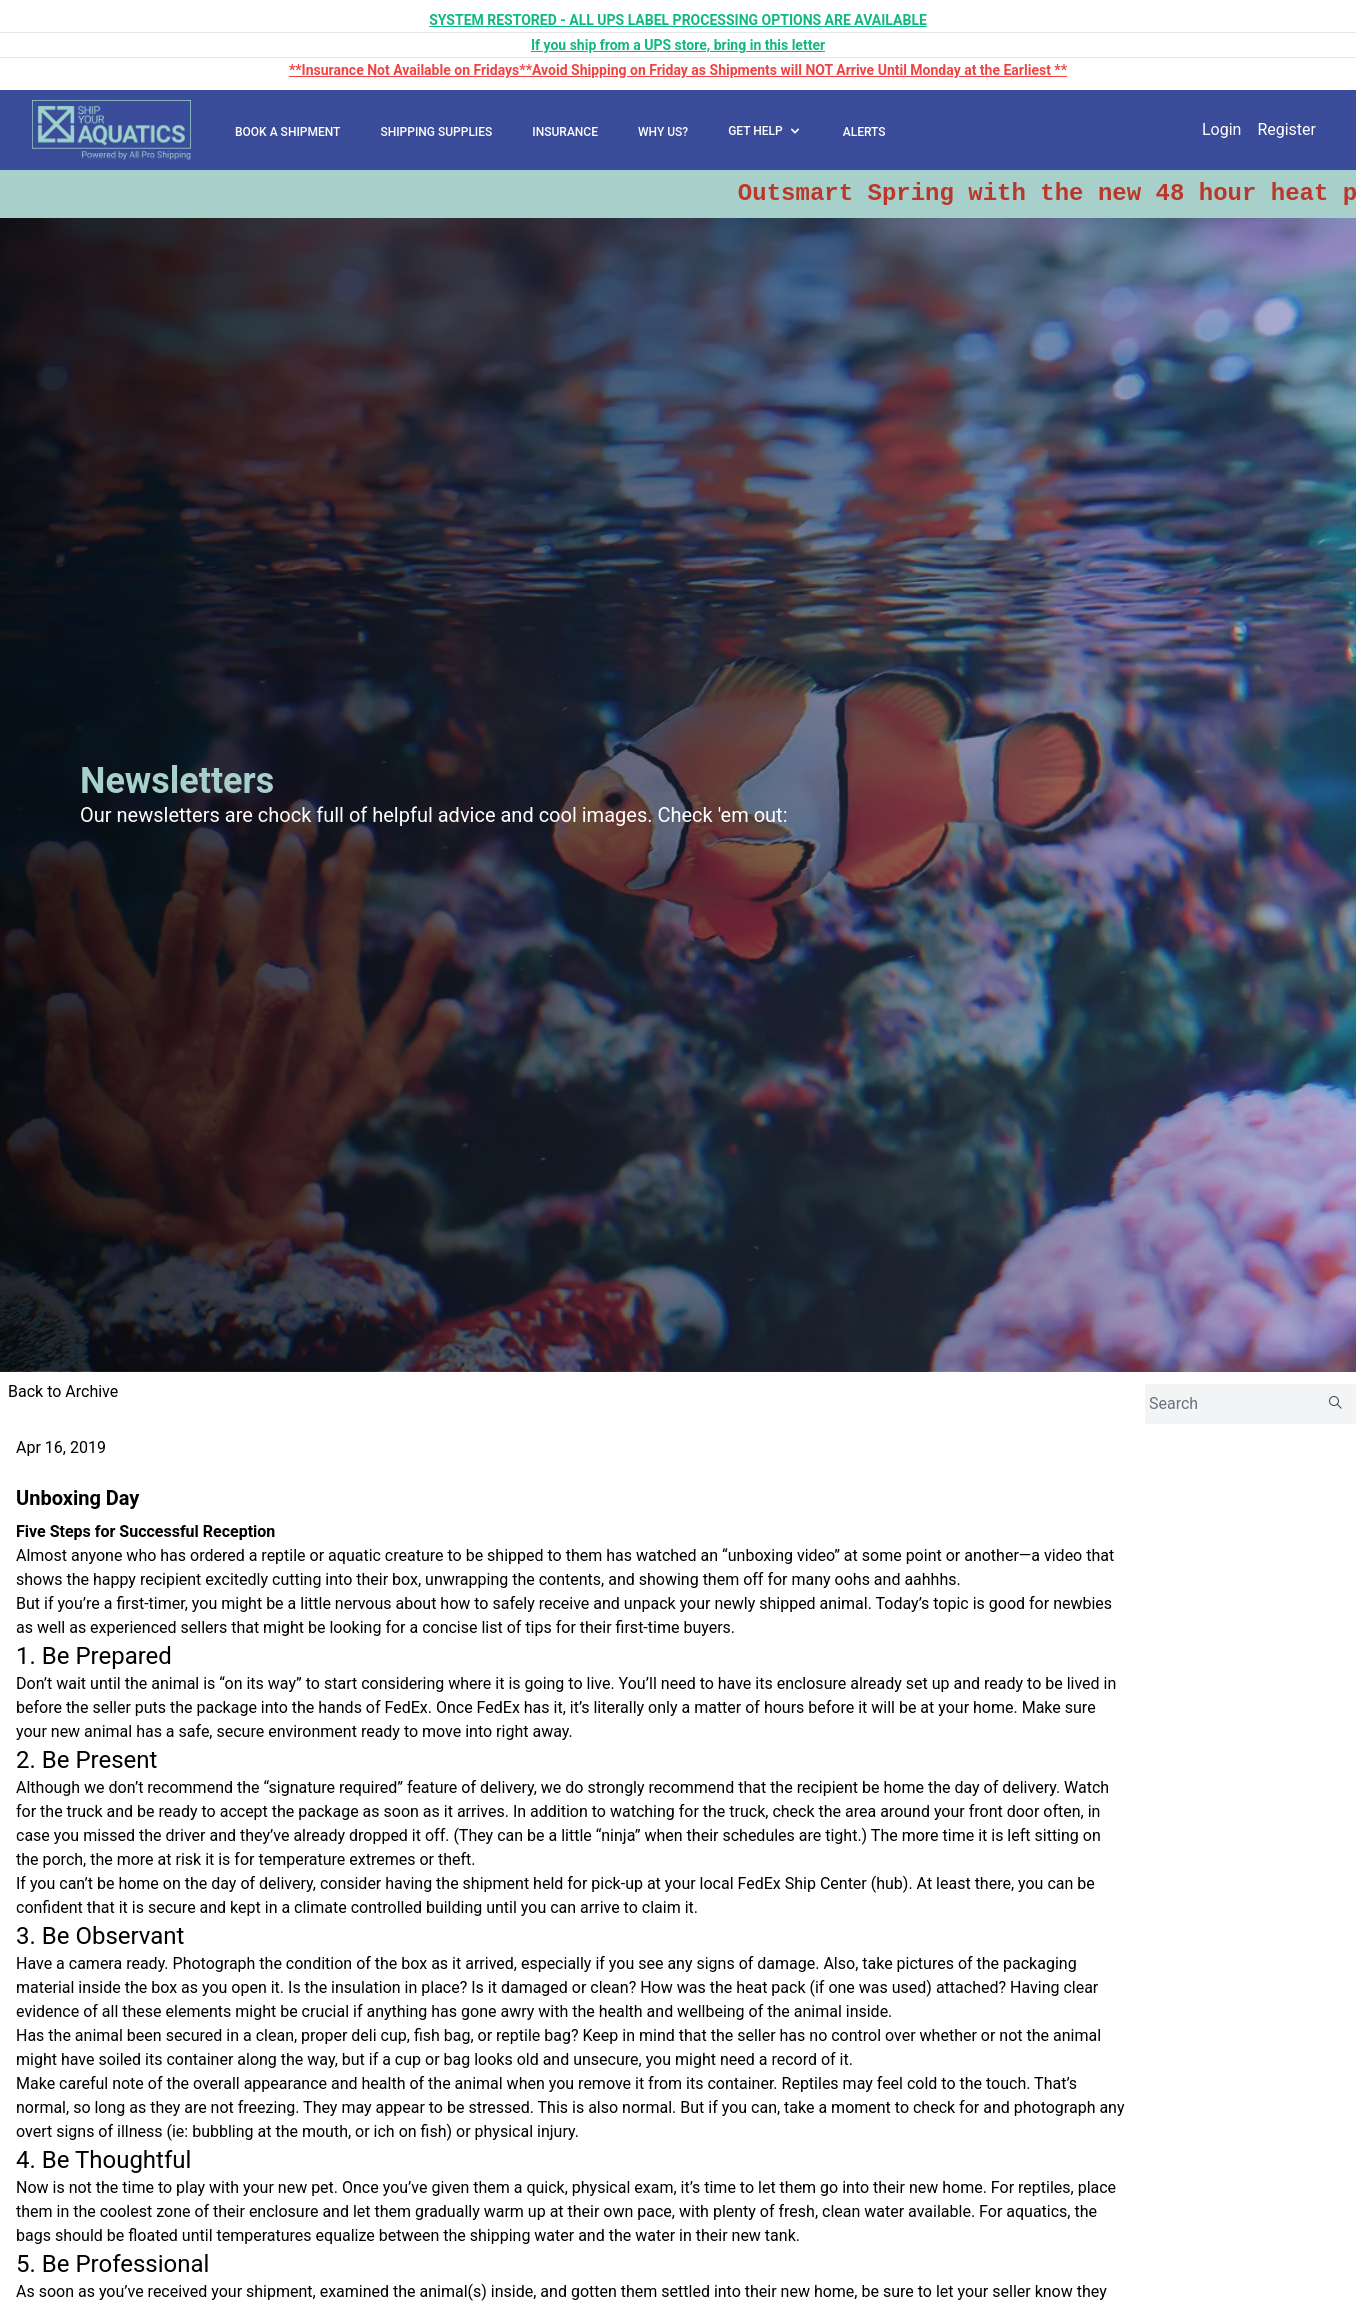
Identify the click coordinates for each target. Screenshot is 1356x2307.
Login (1221, 129)
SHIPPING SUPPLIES (436, 132)
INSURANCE (565, 132)
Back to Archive (63, 1391)
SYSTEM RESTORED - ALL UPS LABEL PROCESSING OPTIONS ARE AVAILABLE (678, 20)
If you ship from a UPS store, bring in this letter (678, 45)
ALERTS (864, 132)
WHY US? (663, 132)
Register (1286, 129)
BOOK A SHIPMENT (287, 132)
